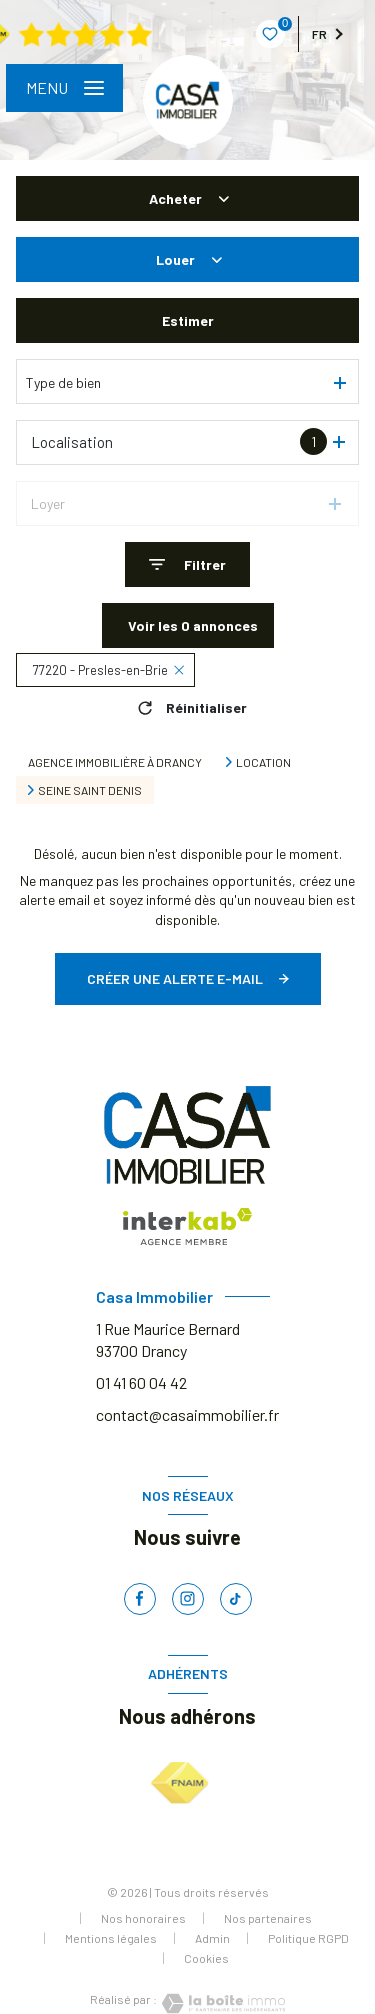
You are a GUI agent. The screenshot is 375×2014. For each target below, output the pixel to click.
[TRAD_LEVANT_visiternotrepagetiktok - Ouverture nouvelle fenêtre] (236, 1599)
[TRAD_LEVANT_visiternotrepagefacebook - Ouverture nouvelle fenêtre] (140, 1599)
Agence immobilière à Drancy (115, 762)
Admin (212, 1938)
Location (263, 762)
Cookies (206, 1958)
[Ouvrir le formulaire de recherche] (187, 564)
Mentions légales (111, 1938)
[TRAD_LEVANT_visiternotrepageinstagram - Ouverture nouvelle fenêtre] (188, 1599)
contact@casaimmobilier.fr (187, 1414)
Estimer (188, 320)
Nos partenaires (268, 1918)
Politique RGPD (308, 1938)
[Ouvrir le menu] (64, 88)
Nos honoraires (143, 1918)
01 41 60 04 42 (141, 1382)
